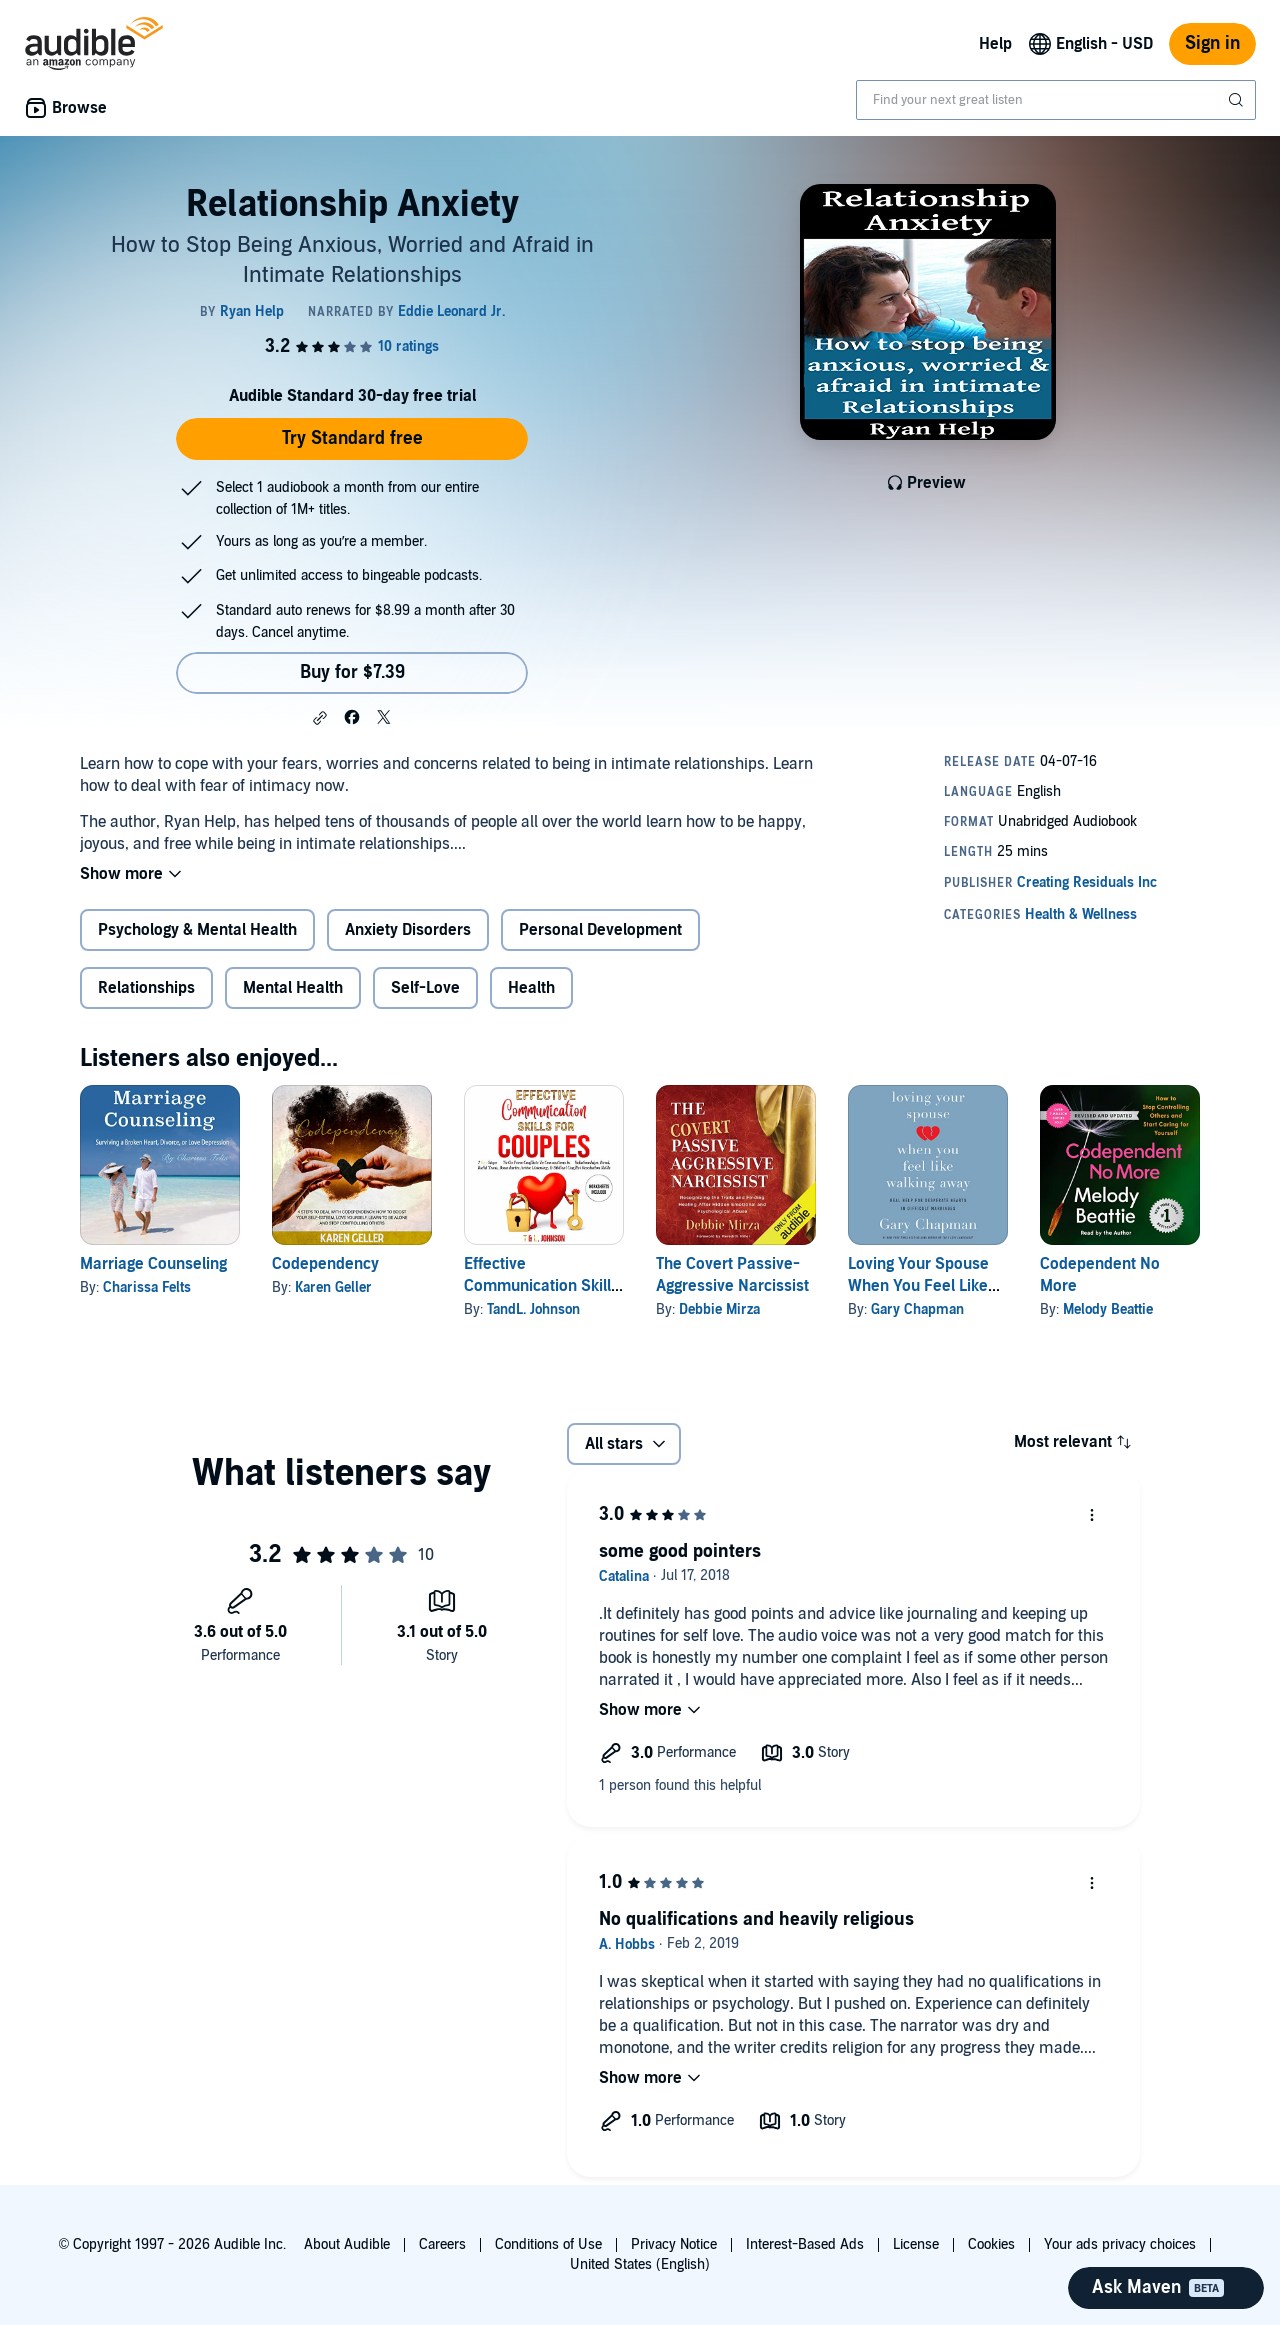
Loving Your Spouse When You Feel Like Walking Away (918, 1286)
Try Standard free (352, 438)
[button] (320, 718)
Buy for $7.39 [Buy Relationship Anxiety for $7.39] (352, 672)
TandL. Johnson (533, 1309)
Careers (442, 2244)
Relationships (146, 988)
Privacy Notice (674, 2244)
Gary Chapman (917, 1309)
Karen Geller (333, 1287)
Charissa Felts (147, 1287)
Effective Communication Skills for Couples (541, 1286)
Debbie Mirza (719, 1309)
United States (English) (640, 2264)
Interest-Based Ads (805, 2244)
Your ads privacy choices (1120, 2244)
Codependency (325, 1264)
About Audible (347, 2244)
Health (531, 988)
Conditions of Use (548, 2244)
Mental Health (293, 988)
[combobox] (1056, 100)
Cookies (991, 2244)
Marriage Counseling (153, 1264)
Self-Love (425, 988)
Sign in (1212, 43)
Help (995, 44)
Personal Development (600, 930)
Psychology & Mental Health (197, 930)
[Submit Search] (1238, 100)
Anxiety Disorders (408, 930)
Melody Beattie (1108, 1309)
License (916, 2244)
